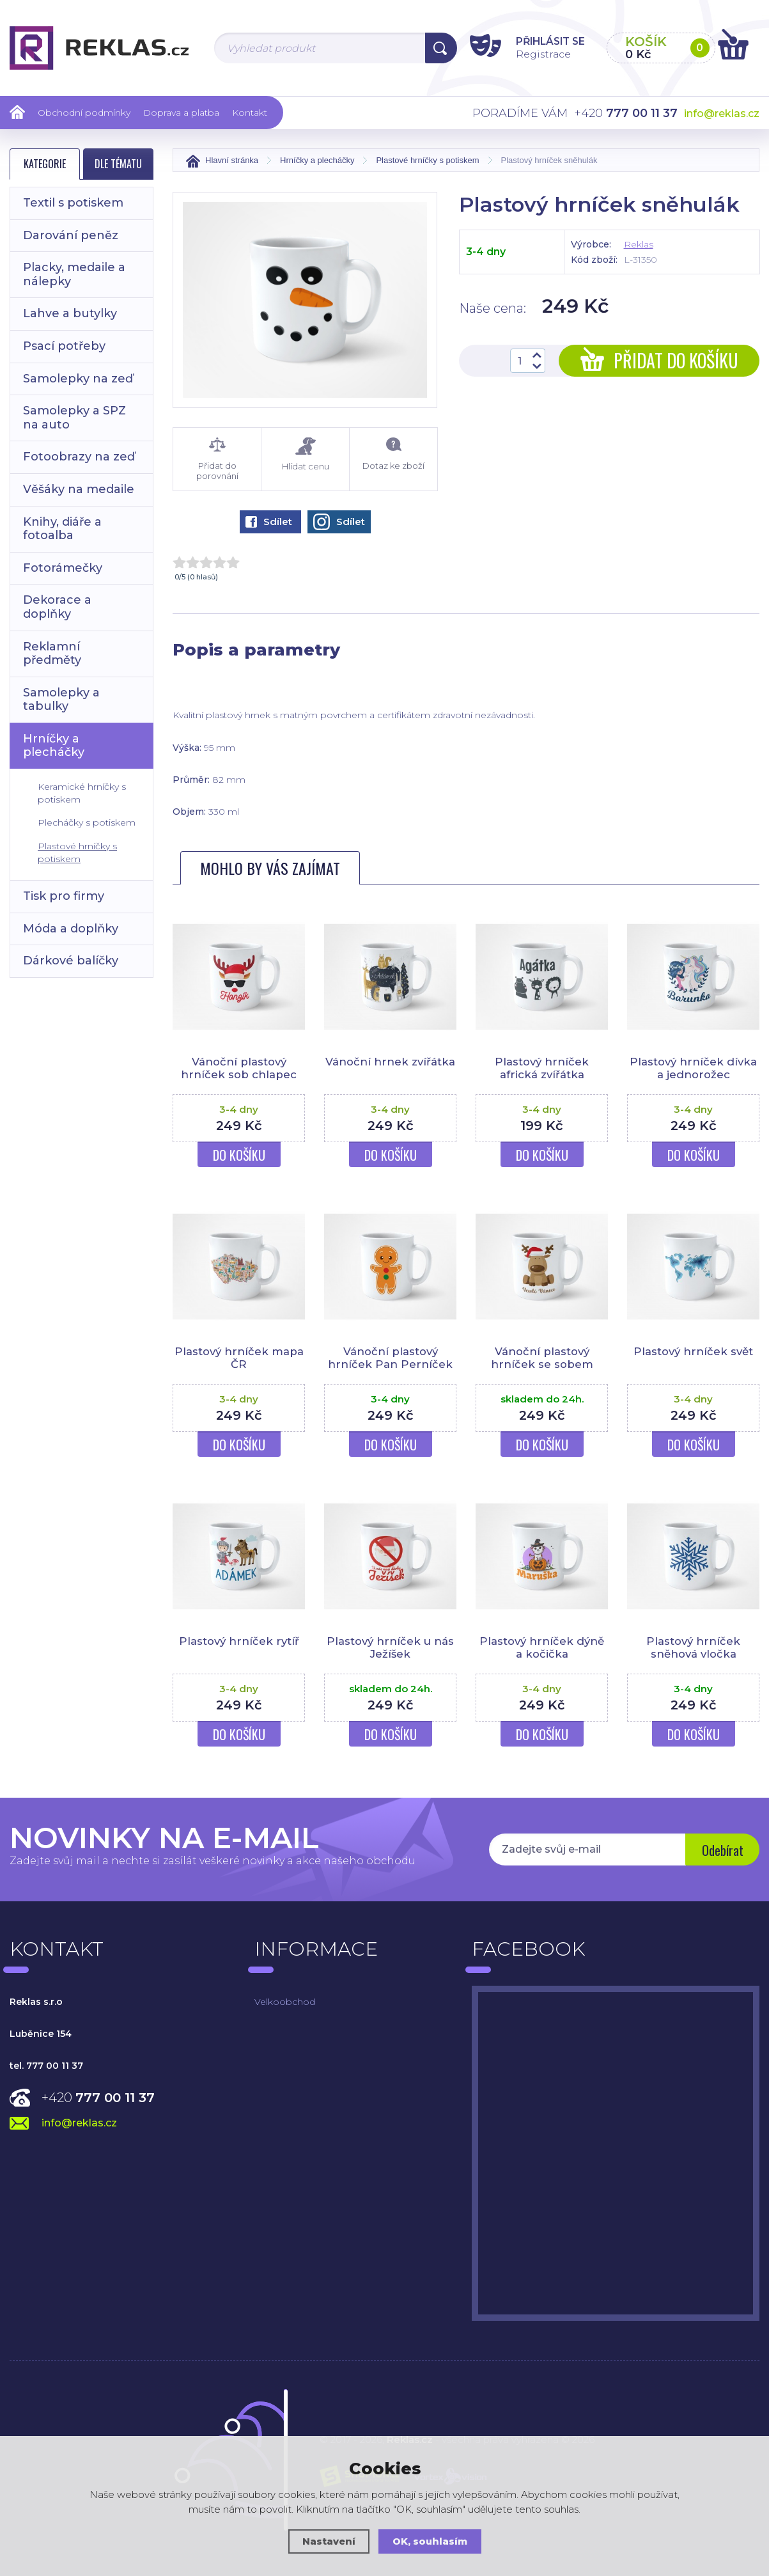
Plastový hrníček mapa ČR (239, 1357)
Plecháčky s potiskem (87, 822)
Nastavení (328, 2541)
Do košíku (239, 1155)
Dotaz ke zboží (393, 454)
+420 (98, 2097)
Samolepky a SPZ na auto (74, 418)
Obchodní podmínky (84, 112)
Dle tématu (118, 163)
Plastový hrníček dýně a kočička (542, 1647)
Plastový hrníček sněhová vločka (693, 1647)
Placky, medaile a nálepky (74, 274)
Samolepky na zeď (78, 379)
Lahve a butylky (70, 313)
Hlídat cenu (305, 454)
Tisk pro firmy (63, 896)
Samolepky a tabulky (61, 700)
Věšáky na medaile (78, 489)
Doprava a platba (181, 112)
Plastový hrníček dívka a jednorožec (693, 1068)
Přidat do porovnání (217, 459)
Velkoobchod (284, 2001)
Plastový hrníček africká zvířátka (541, 1068)
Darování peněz (70, 235)
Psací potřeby (64, 346)
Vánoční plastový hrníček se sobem (542, 1357)
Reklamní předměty (52, 654)
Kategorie (45, 163)
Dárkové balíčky (70, 961)
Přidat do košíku (659, 360)
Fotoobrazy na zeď (79, 457)
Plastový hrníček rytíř (239, 1641)
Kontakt (249, 112)
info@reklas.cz (721, 113)
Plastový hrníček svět (693, 1351)
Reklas (638, 244)
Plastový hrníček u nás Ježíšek (390, 1647)
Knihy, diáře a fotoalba (62, 529)
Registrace (536, 53)
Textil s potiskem (73, 203)
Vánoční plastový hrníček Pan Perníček (390, 1357)
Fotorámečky (62, 568)
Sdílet (268, 521)
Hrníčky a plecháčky (53, 746)
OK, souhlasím (430, 2541)
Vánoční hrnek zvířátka (390, 1061)
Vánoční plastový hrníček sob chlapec (239, 1068)
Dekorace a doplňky (57, 607)
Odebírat (721, 1850)
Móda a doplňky (70, 929)
